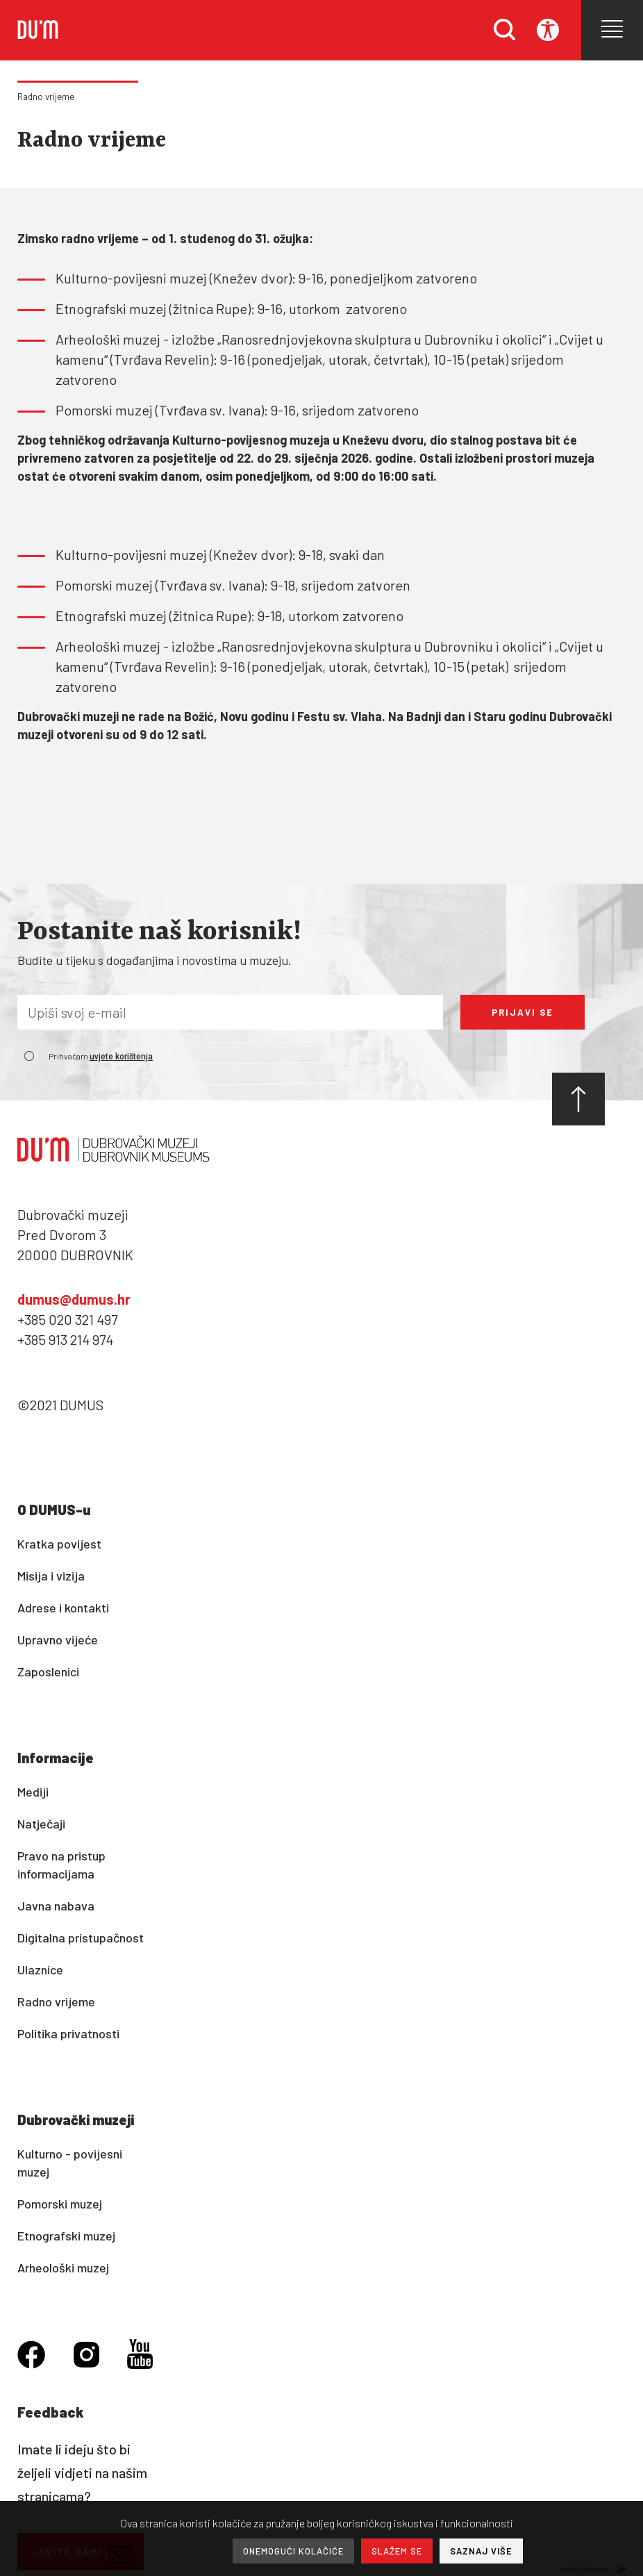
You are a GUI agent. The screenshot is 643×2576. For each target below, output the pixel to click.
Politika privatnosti (68, 2033)
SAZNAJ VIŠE (481, 2551)
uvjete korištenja (121, 1057)
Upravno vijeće (57, 1639)
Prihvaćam (101, 1056)
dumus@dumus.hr (74, 1299)
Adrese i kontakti (63, 1607)
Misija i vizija (51, 1575)
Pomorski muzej (59, 2203)
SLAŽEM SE (396, 2551)
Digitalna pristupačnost (80, 1937)
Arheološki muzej (63, 2267)
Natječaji (41, 1823)
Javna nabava (55, 1905)
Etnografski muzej (66, 2235)
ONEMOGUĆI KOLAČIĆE (293, 2551)
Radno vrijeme (45, 96)
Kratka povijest (59, 1543)
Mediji (33, 1791)
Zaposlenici (48, 1671)
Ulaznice (40, 1969)
